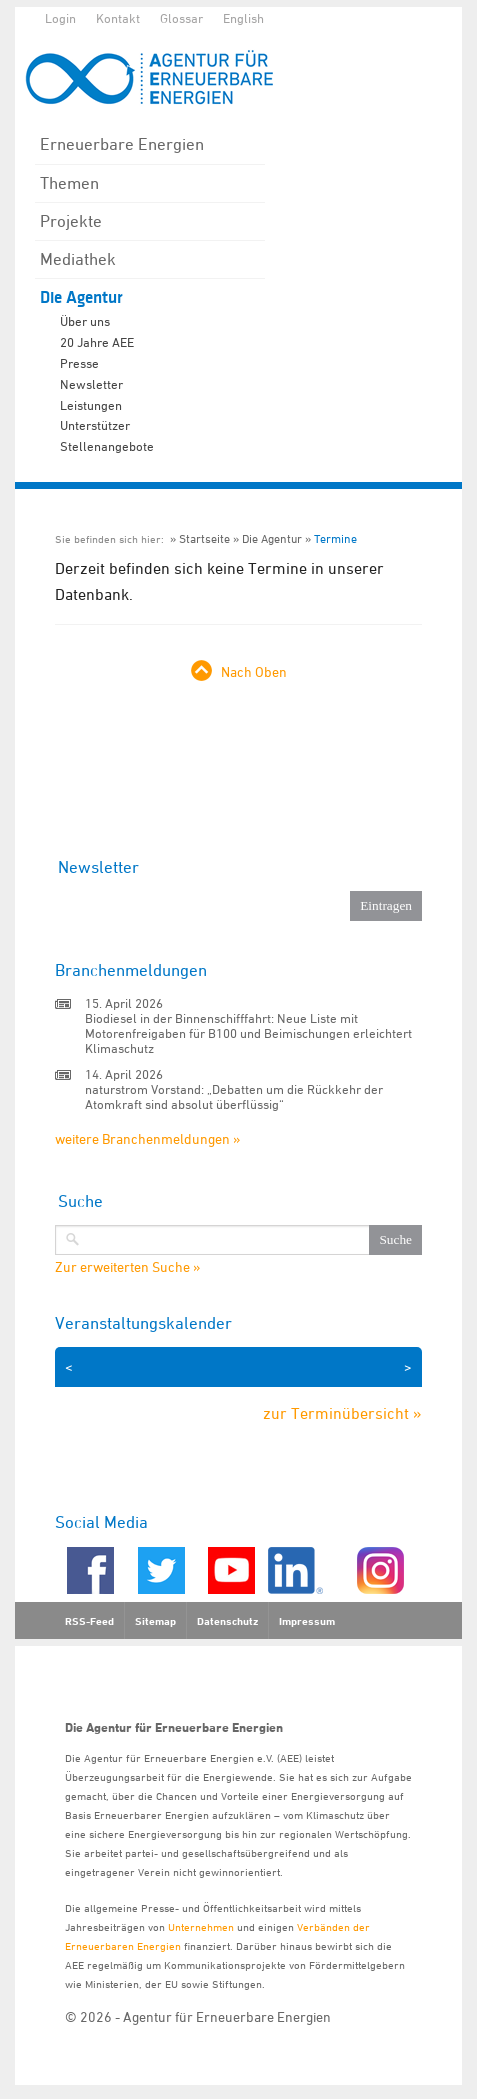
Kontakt (118, 18)
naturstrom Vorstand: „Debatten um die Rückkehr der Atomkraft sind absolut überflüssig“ (234, 1096)
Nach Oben (254, 671)
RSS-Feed (89, 1621)
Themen (69, 183)
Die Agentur (81, 297)
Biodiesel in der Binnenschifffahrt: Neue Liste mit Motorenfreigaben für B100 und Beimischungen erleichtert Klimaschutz (248, 1033)
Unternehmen (201, 1926)
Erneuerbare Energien (122, 144)
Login (60, 18)
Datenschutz (227, 1621)
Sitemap (155, 1621)
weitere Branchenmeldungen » (147, 1138)
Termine (335, 538)
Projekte (71, 221)
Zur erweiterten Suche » (127, 1267)
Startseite (204, 538)
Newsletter (91, 384)
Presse (79, 363)
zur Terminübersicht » (342, 1413)
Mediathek (78, 259)
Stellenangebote (107, 446)
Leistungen (91, 405)
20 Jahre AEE (97, 342)
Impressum (307, 1621)
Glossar (181, 18)
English (243, 18)
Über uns (85, 321)
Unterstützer (95, 425)
